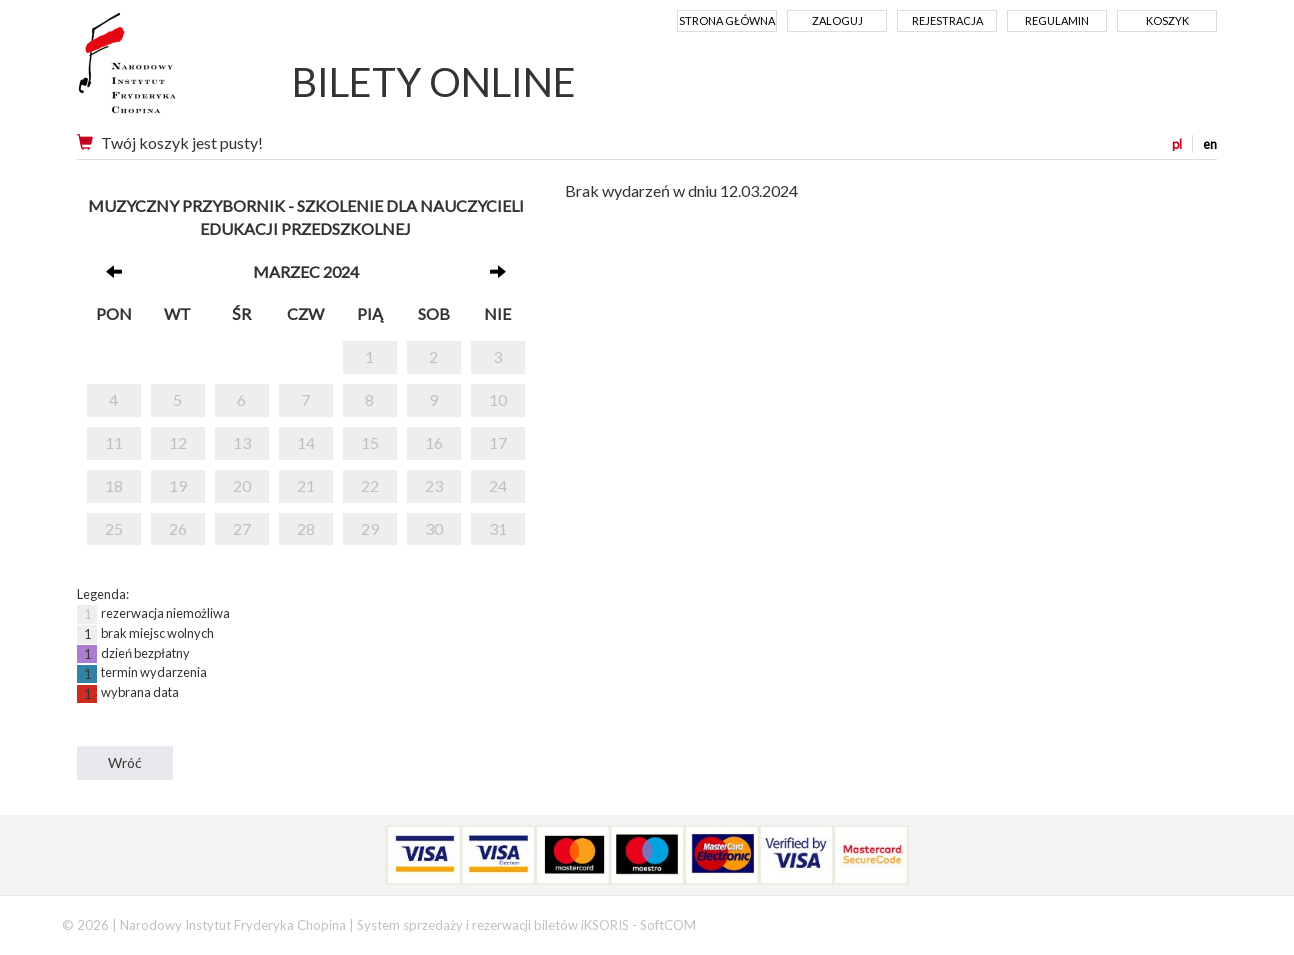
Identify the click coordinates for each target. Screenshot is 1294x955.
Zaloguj (837, 20)
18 (114, 485)
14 (306, 442)
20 (242, 485)
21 (306, 485)
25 (114, 528)
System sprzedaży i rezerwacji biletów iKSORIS (493, 925)
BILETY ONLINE (434, 82)
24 (498, 485)
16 (434, 442)
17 (498, 442)
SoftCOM (668, 925)
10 (498, 399)
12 (178, 442)
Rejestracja (947, 20)
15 (370, 442)
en (1210, 144)
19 (178, 485)
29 (370, 528)
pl (1177, 144)
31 (498, 528)
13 (242, 442)
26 (178, 528)
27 (242, 528)
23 (434, 485)
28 (306, 528)
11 (114, 442)
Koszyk (1167, 20)
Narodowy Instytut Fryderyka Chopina (164, 70)
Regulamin (1057, 20)
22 (370, 485)
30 (434, 528)
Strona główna (727, 20)
